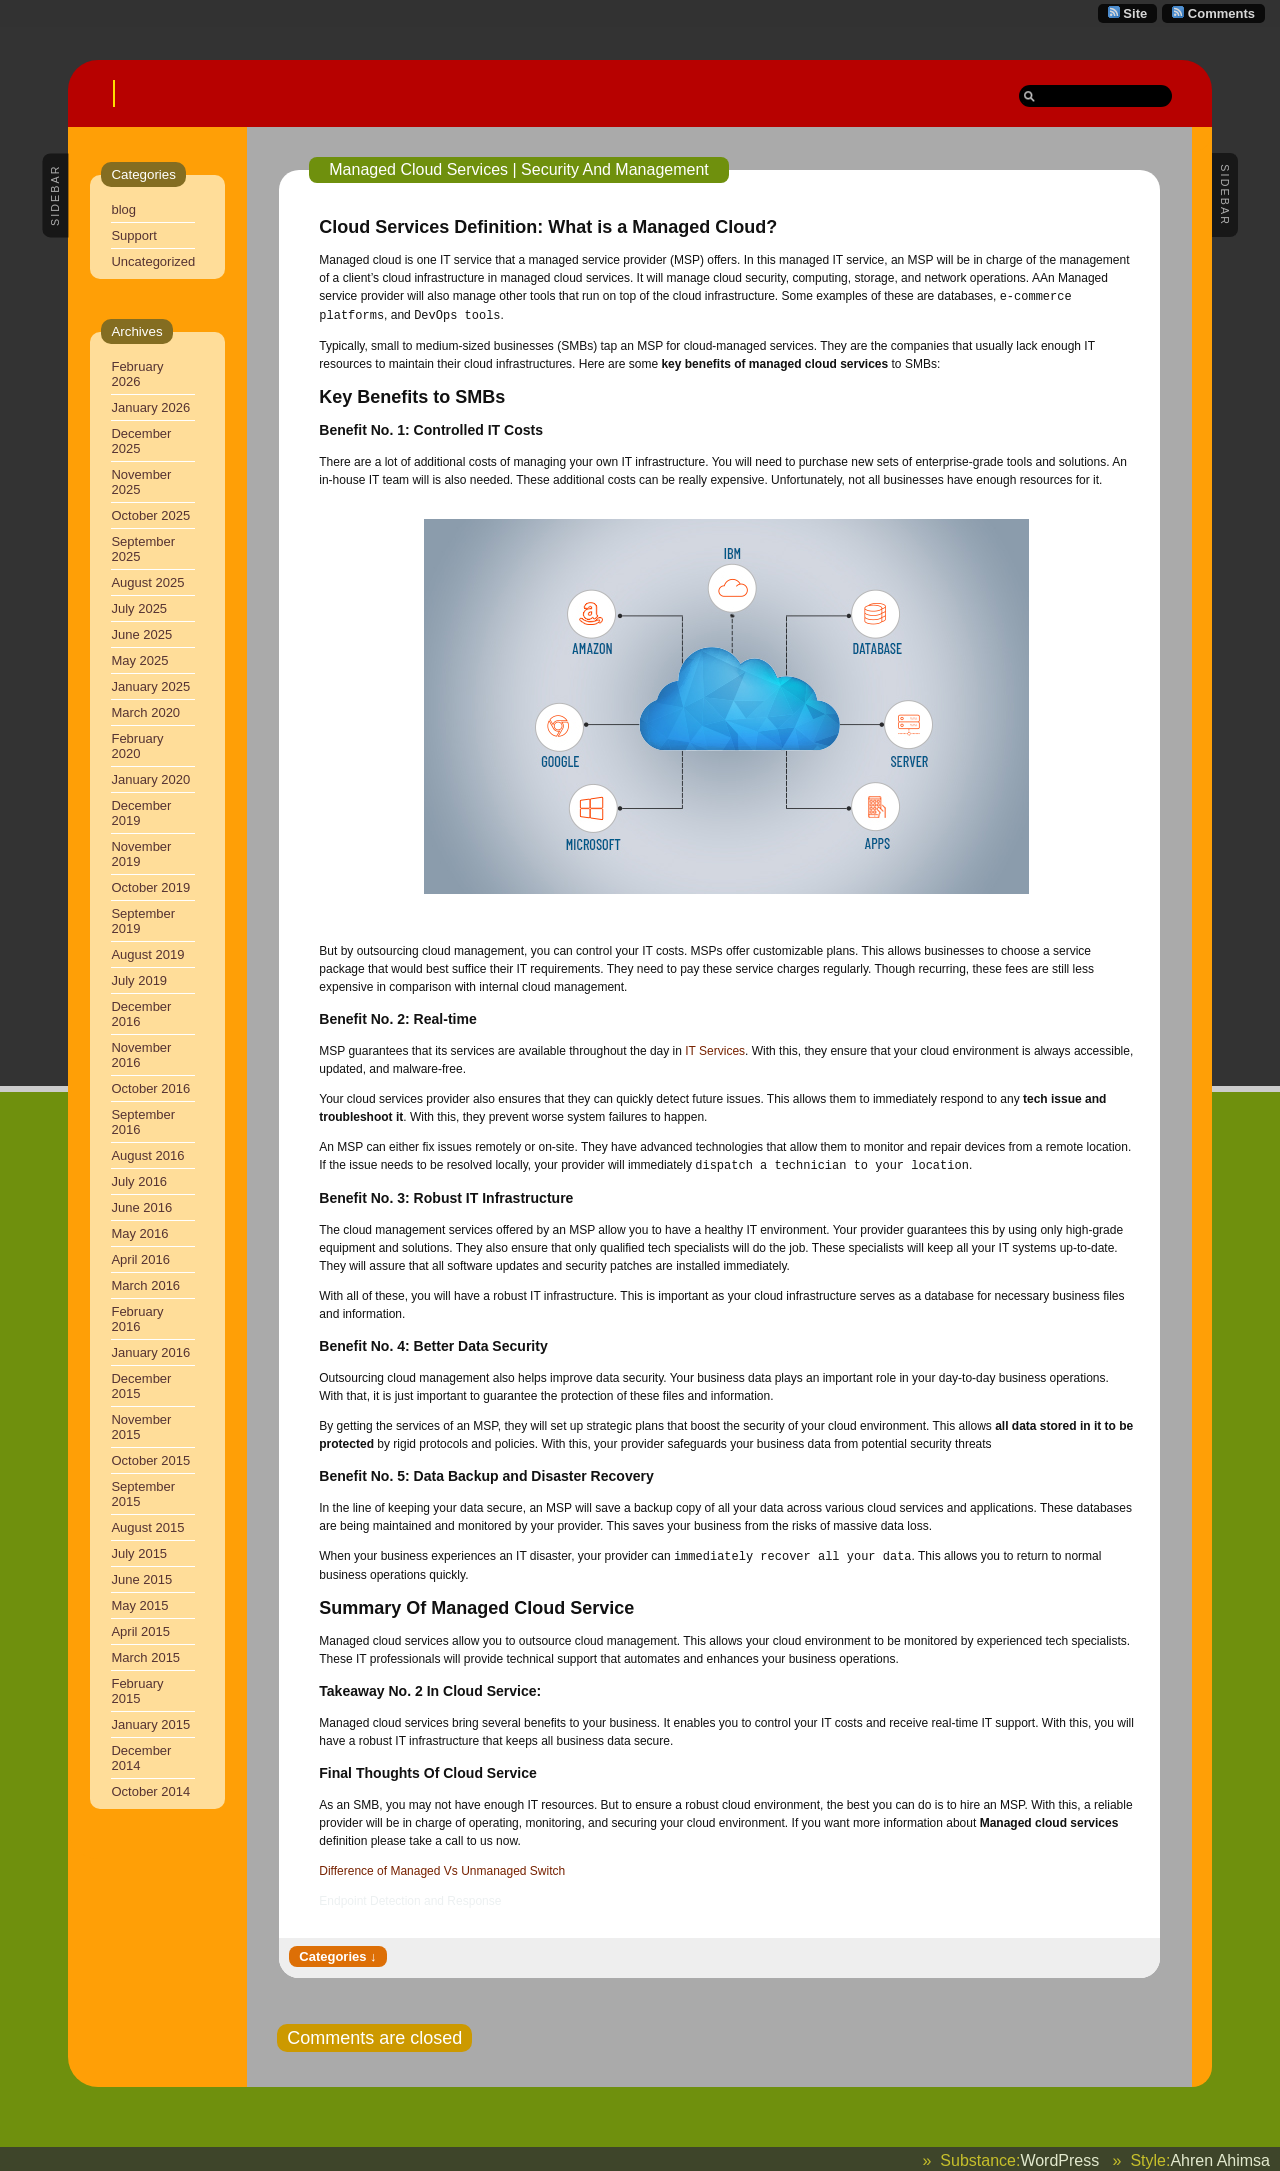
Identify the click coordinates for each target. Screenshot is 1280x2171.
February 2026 (137, 374)
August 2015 (147, 1527)
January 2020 (150, 779)
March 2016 (145, 1285)
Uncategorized (153, 261)
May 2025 (139, 660)
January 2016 (150, 1352)
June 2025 (141, 634)
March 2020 (145, 712)
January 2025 (150, 686)
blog (123, 209)
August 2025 (147, 582)
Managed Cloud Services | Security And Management (518, 169)
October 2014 (150, 1791)
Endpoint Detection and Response (410, 1897)
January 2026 (150, 407)
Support (134, 235)
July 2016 (139, 1181)
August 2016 (147, 1155)
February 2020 (137, 746)
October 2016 (150, 1088)
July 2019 (139, 980)
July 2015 (139, 1553)
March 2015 (145, 1657)
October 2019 (150, 887)
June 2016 (141, 1207)
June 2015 (141, 1579)
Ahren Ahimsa (1220, 2156)
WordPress (1059, 2156)
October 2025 (150, 515)
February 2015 (137, 1691)
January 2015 (150, 1724)
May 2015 (139, 1605)
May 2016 (139, 1233)
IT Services (715, 1049)
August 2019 (147, 954)
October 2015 (150, 1460)
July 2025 (139, 608)
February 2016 (137, 1319)
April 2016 (140, 1259)
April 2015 (140, 1631)
